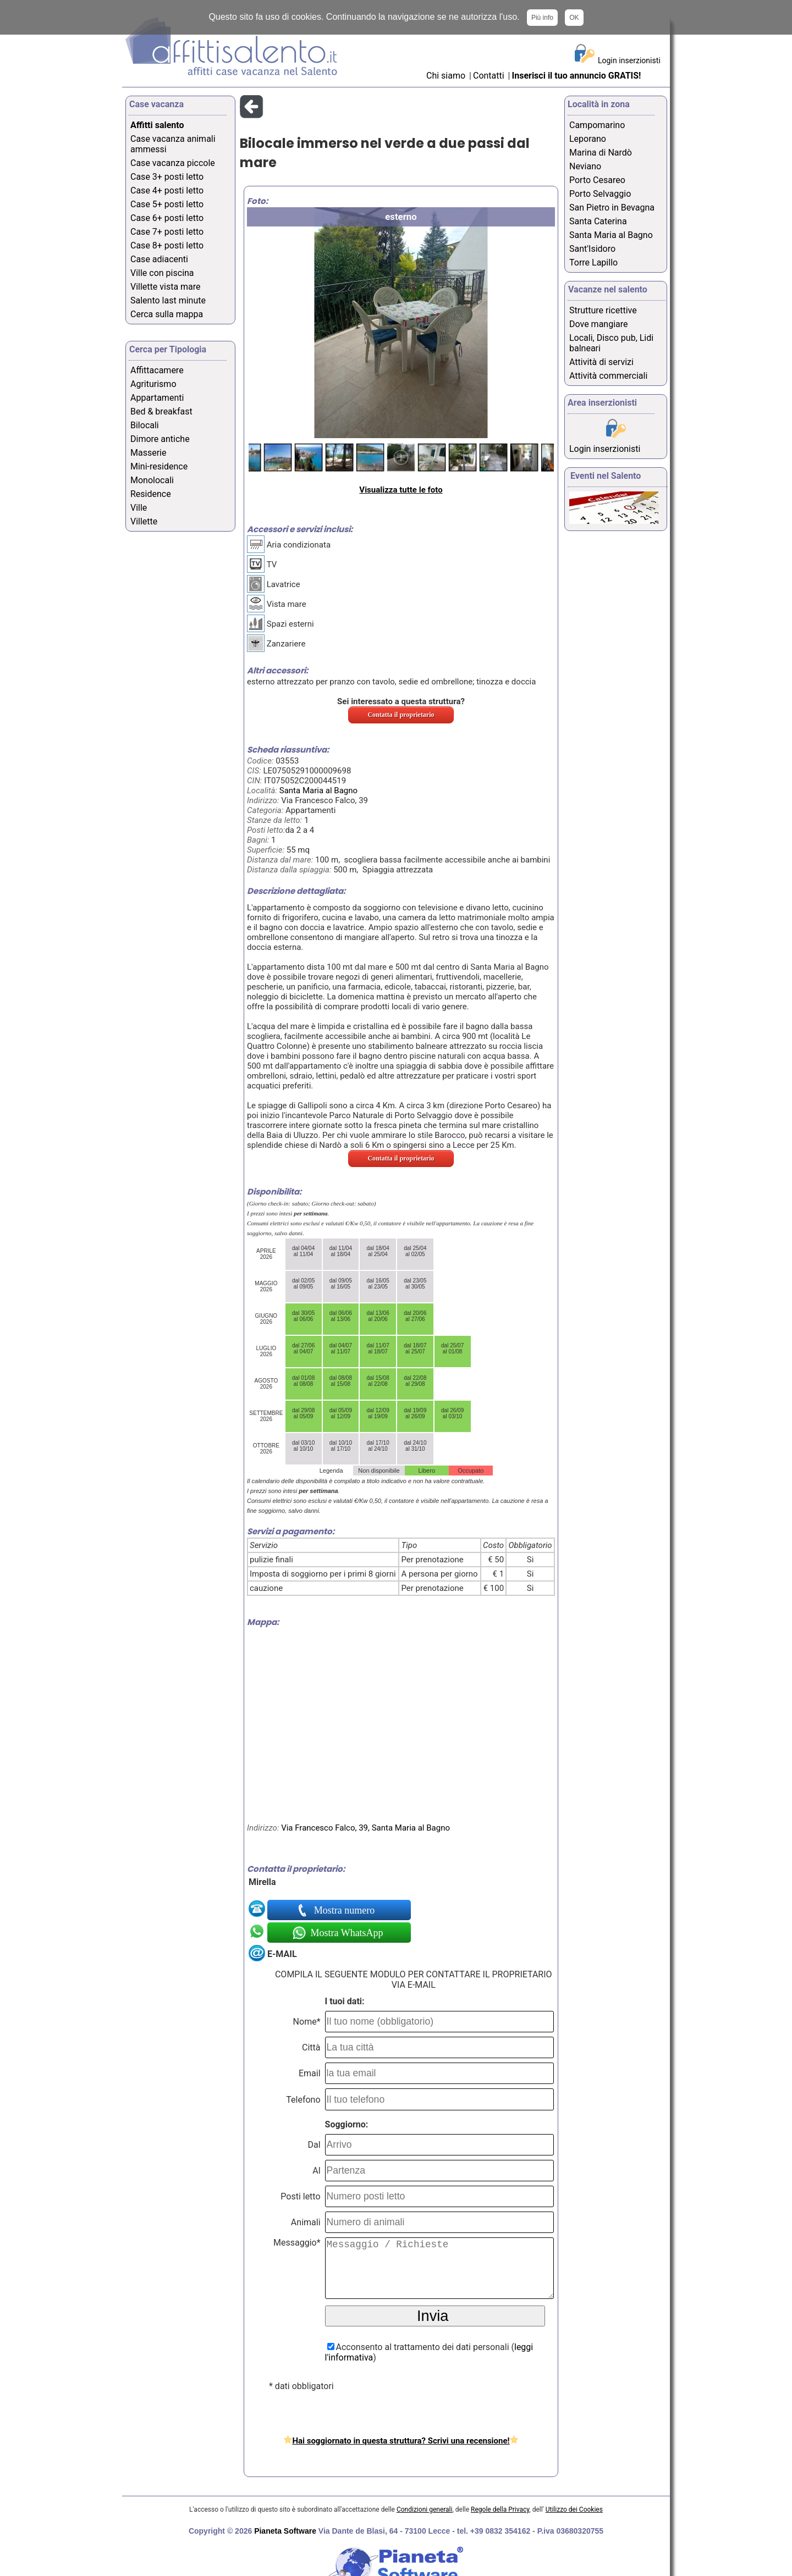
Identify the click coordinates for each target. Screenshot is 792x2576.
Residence (150, 494)
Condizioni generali (425, 2509)
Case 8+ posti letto (167, 245)
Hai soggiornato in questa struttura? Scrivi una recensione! (400, 2441)
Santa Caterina (598, 221)
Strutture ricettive (603, 310)
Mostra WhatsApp (345, 1932)
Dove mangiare (598, 324)
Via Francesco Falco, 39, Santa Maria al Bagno (365, 1828)
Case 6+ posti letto (167, 218)
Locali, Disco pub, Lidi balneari (611, 343)
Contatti (490, 75)
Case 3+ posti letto (167, 177)
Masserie (148, 452)
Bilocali (144, 425)
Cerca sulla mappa (166, 314)
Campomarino (597, 125)
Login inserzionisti (629, 60)
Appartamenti (157, 398)
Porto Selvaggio (600, 194)
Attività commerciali (608, 376)
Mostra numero (345, 1910)
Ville (138, 507)
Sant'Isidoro (592, 249)
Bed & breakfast (161, 411)
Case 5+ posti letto (167, 204)
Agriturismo (153, 384)
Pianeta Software (285, 2531)
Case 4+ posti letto (167, 190)
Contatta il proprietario (400, 714)
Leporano (587, 139)
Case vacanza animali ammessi (173, 144)
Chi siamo (445, 75)
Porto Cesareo (597, 180)
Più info (542, 17)
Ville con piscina (162, 273)
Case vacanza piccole (172, 163)
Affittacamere (157, 370)
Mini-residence (159, 466)
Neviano (585, 166)
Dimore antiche (160, 439)
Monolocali (152, 480)
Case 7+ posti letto (167, 231)
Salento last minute (168, 300)
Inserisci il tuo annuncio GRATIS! (576, 75)
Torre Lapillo (593, 262)
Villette (143, 521)
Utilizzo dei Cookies (574, 2509)
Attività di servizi (601, 362)
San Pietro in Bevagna (611, 207)
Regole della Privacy (500, 2509)
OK (574, 17)
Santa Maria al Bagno (318, 790)
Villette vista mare (165, 286)
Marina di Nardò (600, 152)
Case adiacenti (159, 259)
